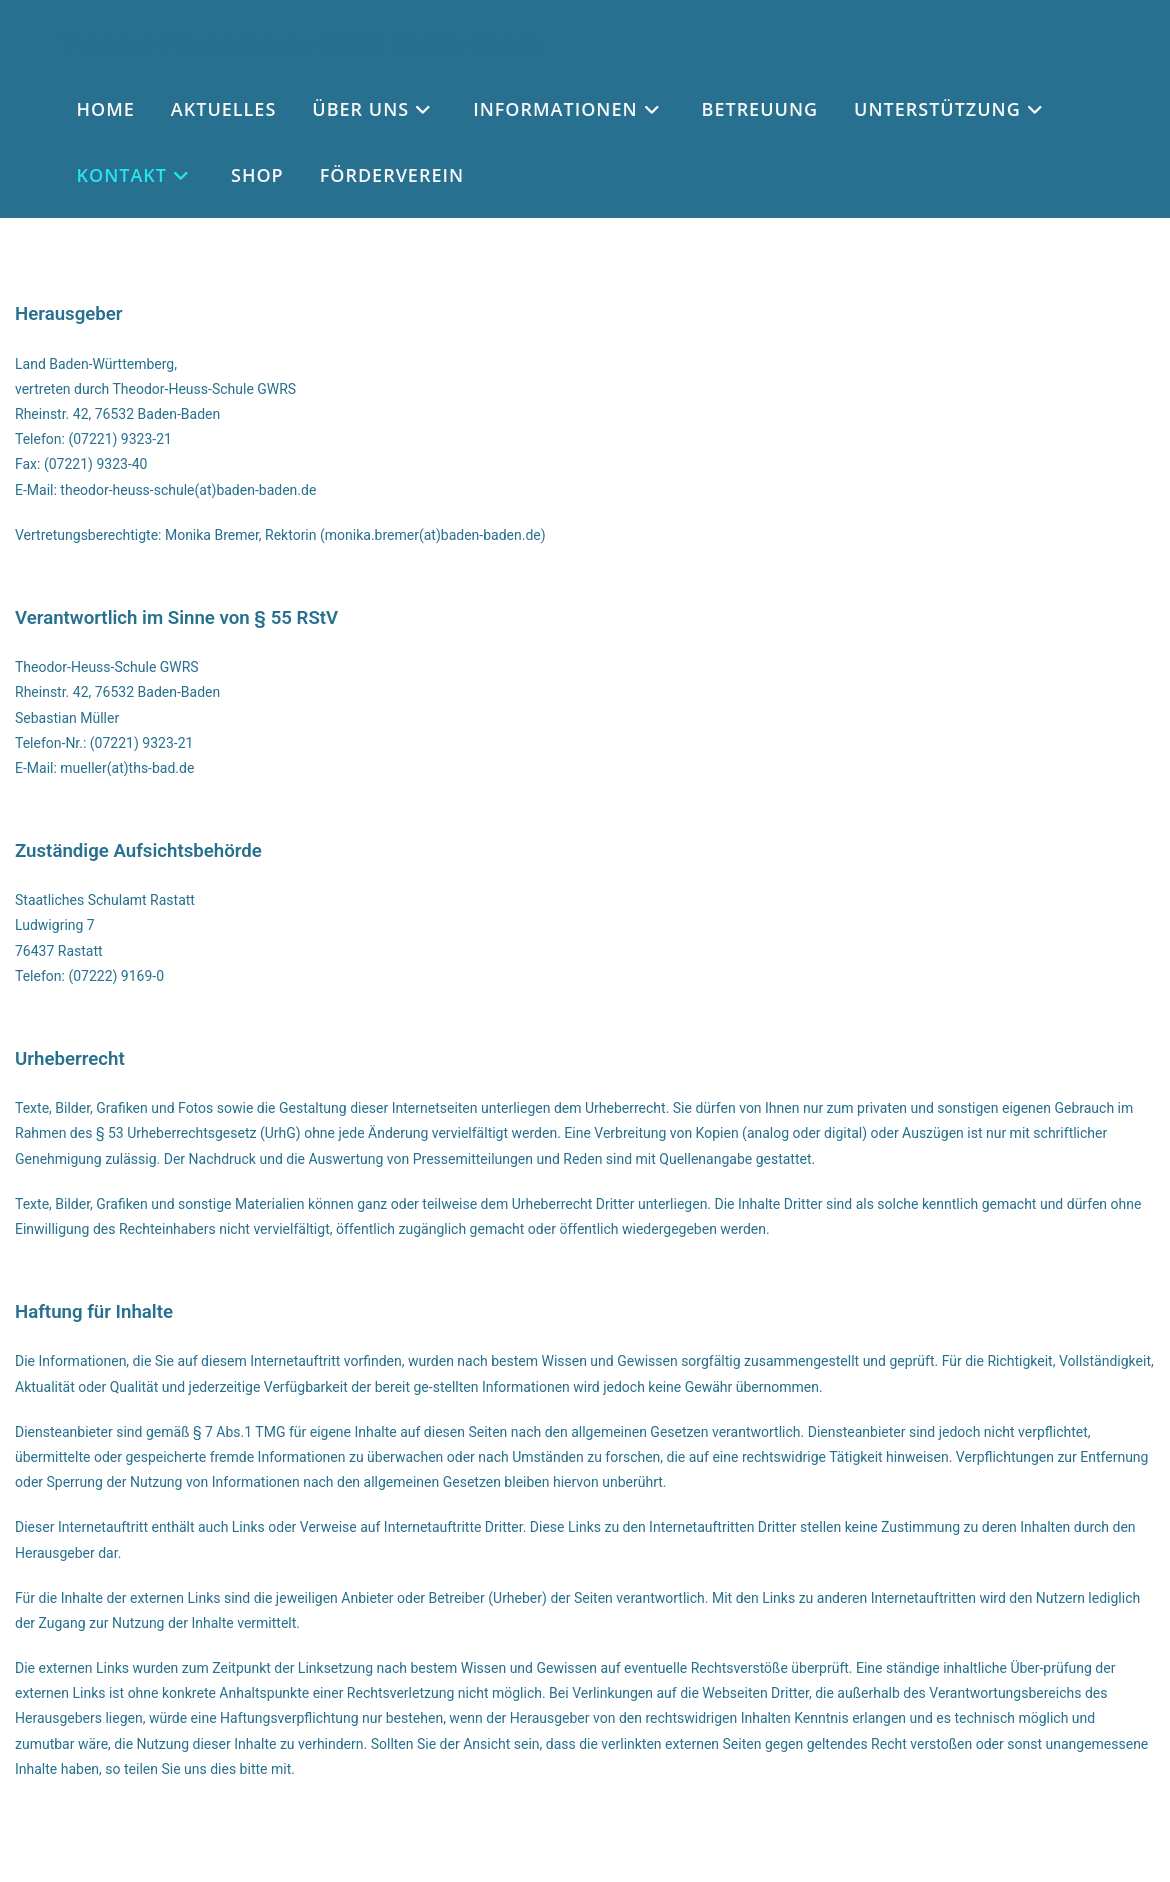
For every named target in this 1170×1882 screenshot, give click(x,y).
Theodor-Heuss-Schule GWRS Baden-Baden (301, 42)
